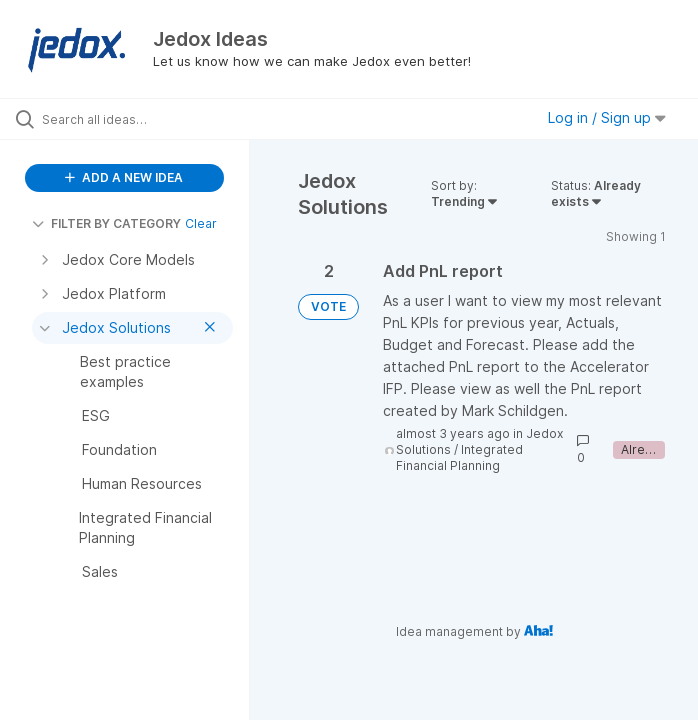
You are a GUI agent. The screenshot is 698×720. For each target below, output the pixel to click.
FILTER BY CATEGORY (106, 223)
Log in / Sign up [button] (607, 117)
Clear (201, 223)
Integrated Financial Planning (459, 457)
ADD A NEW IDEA (124, 177)
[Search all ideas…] (135, 119)
